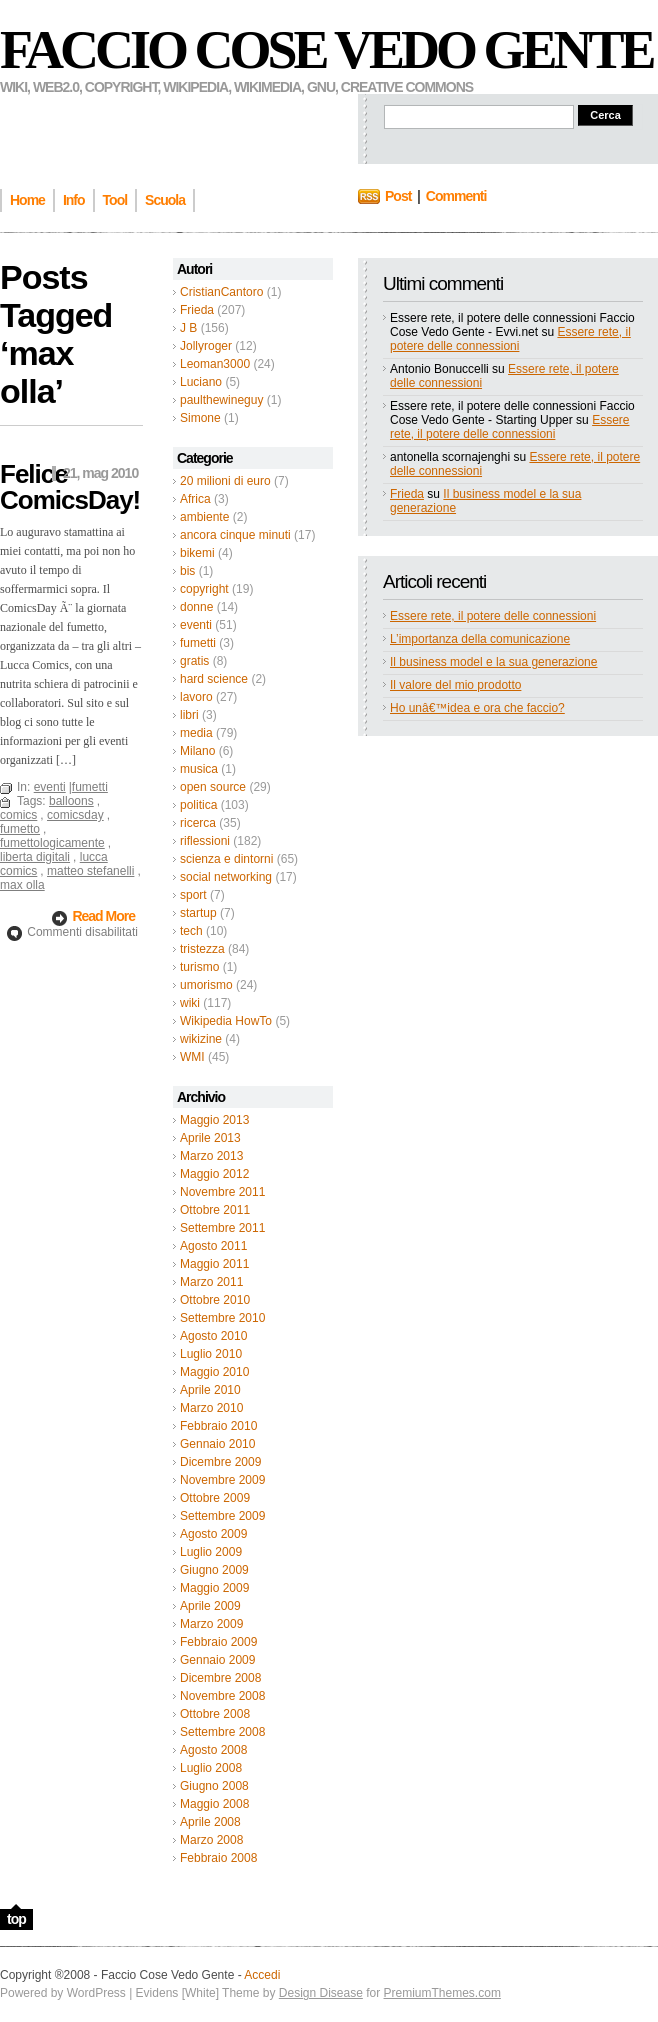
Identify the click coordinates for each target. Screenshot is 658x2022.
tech (191, 931)
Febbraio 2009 (218, 1642)
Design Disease (321, 1993)
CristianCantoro (221, 292)
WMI (192, 1057)
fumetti (198, 643)
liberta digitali (35, 857)
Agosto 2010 (213, 1336)
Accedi (262, 1975)
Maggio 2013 (214, 1120)
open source (213, 787)
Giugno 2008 (214, 1786)
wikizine (201, 1039)
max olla (22, 885)
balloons (71, 801)
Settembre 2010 (222, 1318)
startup (198, 913)
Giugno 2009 (214, 1570)
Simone (200, 418)
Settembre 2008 (222, 1732)
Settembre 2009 (222, 1516)
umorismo (206, 985)
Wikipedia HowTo (226, 1021)
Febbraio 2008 (218, 1858)
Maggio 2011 (214, 1264)
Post (398, 196)
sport (193, 895)
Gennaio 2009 (217, 1660)
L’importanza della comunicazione (480, 639)
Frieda (197, 310)
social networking (226, 877)
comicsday (75, 815)
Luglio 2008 (211, 1768)
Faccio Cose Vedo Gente (326, 50)
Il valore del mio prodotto (455, 685)
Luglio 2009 (211, 1552)
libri (189, 715)
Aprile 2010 (210, 1390)
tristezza (202, 949)
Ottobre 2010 (215, 1300)
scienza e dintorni (226, 859)
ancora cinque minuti (235, 535)
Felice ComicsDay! (70, 487)
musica (199, 769)
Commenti (456, 196)
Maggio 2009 (214, 1588)
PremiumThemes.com (442, 1993)
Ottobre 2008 (215, 1714)
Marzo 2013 (211, 1156)
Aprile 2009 (210, 1606)
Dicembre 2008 (220, 1678)
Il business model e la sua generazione (493, 662)
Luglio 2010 (211, 1354)
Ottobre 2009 (215, 1498)
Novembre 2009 (222, 1480)
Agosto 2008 (213, 1750)
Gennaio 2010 (217, 1444)
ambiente (204, 517)
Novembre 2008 (222, 1696)
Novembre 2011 (222, 1192)
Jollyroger (206, 346)
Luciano (201, 382)
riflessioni (205, 841)
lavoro (196, 697)
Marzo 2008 (211, 1840)
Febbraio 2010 (218, 1426)
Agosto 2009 (213, 1534)
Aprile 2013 (210, 1138)
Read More (103, 916)
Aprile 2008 (210, 1822)
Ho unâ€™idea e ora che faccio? (477, 708)
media (196, 733)
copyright (204, 589)
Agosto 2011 (213, 1246)
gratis (194, 661)
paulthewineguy (221, 400)
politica (198, 805)
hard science (214, 679)
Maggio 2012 (214, 1174)
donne (196, 607)
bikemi (197, 553)
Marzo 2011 (211, 1282)
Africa (195, 499)
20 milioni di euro (225, 481)
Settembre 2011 (222, 1228)
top (16, 1919)
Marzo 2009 (211, 1624)
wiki (190, 1003)
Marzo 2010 (211, 1408)
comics (18, 815)
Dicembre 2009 (220, 1462)
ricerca (198, 823)
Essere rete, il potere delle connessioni (510, 339)
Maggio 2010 (214, 1372)
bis (187, 571)
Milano (197, 751)
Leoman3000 (215, 364)
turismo (199, 967)
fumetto (20, 829)
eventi (196, 625)
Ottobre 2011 (215, 1210)
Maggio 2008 (214, 1804)
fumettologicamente (52, 843)
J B (188, 328)
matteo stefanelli (90, 871)
